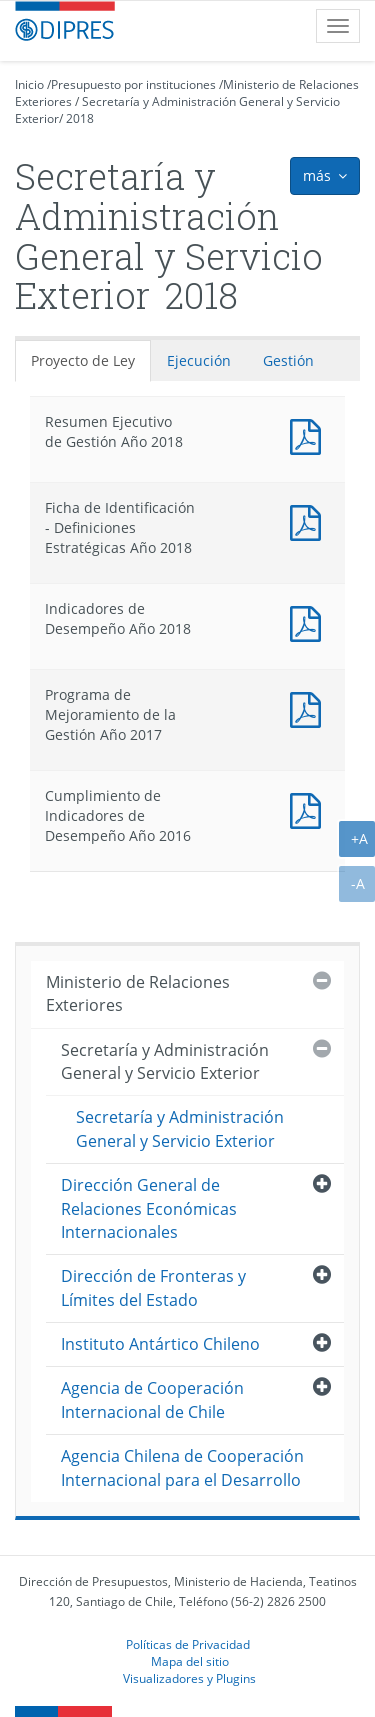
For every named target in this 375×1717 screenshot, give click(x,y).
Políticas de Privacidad (188, 1644)
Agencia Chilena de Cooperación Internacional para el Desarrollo (182, 1467)
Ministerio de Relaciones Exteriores (138, 993)
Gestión (288, 360)
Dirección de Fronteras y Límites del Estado (153, 1287)
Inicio (29, 84)
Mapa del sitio (190, 1661)
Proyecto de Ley (83, 360)
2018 (80, 118)
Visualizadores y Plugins (189, 1678)
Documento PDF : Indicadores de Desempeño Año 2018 (310, 621)
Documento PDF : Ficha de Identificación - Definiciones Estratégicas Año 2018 (310, 520)
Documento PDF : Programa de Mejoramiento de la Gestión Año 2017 (310, 707)
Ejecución (199, 360)
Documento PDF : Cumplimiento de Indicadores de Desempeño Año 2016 (310, 808)
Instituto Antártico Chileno (160, 1344)
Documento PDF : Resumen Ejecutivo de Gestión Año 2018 (310, 434)
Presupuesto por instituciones (133, 84)
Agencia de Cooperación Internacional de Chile (152, 1399)
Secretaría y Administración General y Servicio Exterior (165, 1061)
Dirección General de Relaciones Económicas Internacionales (149, 1208)
